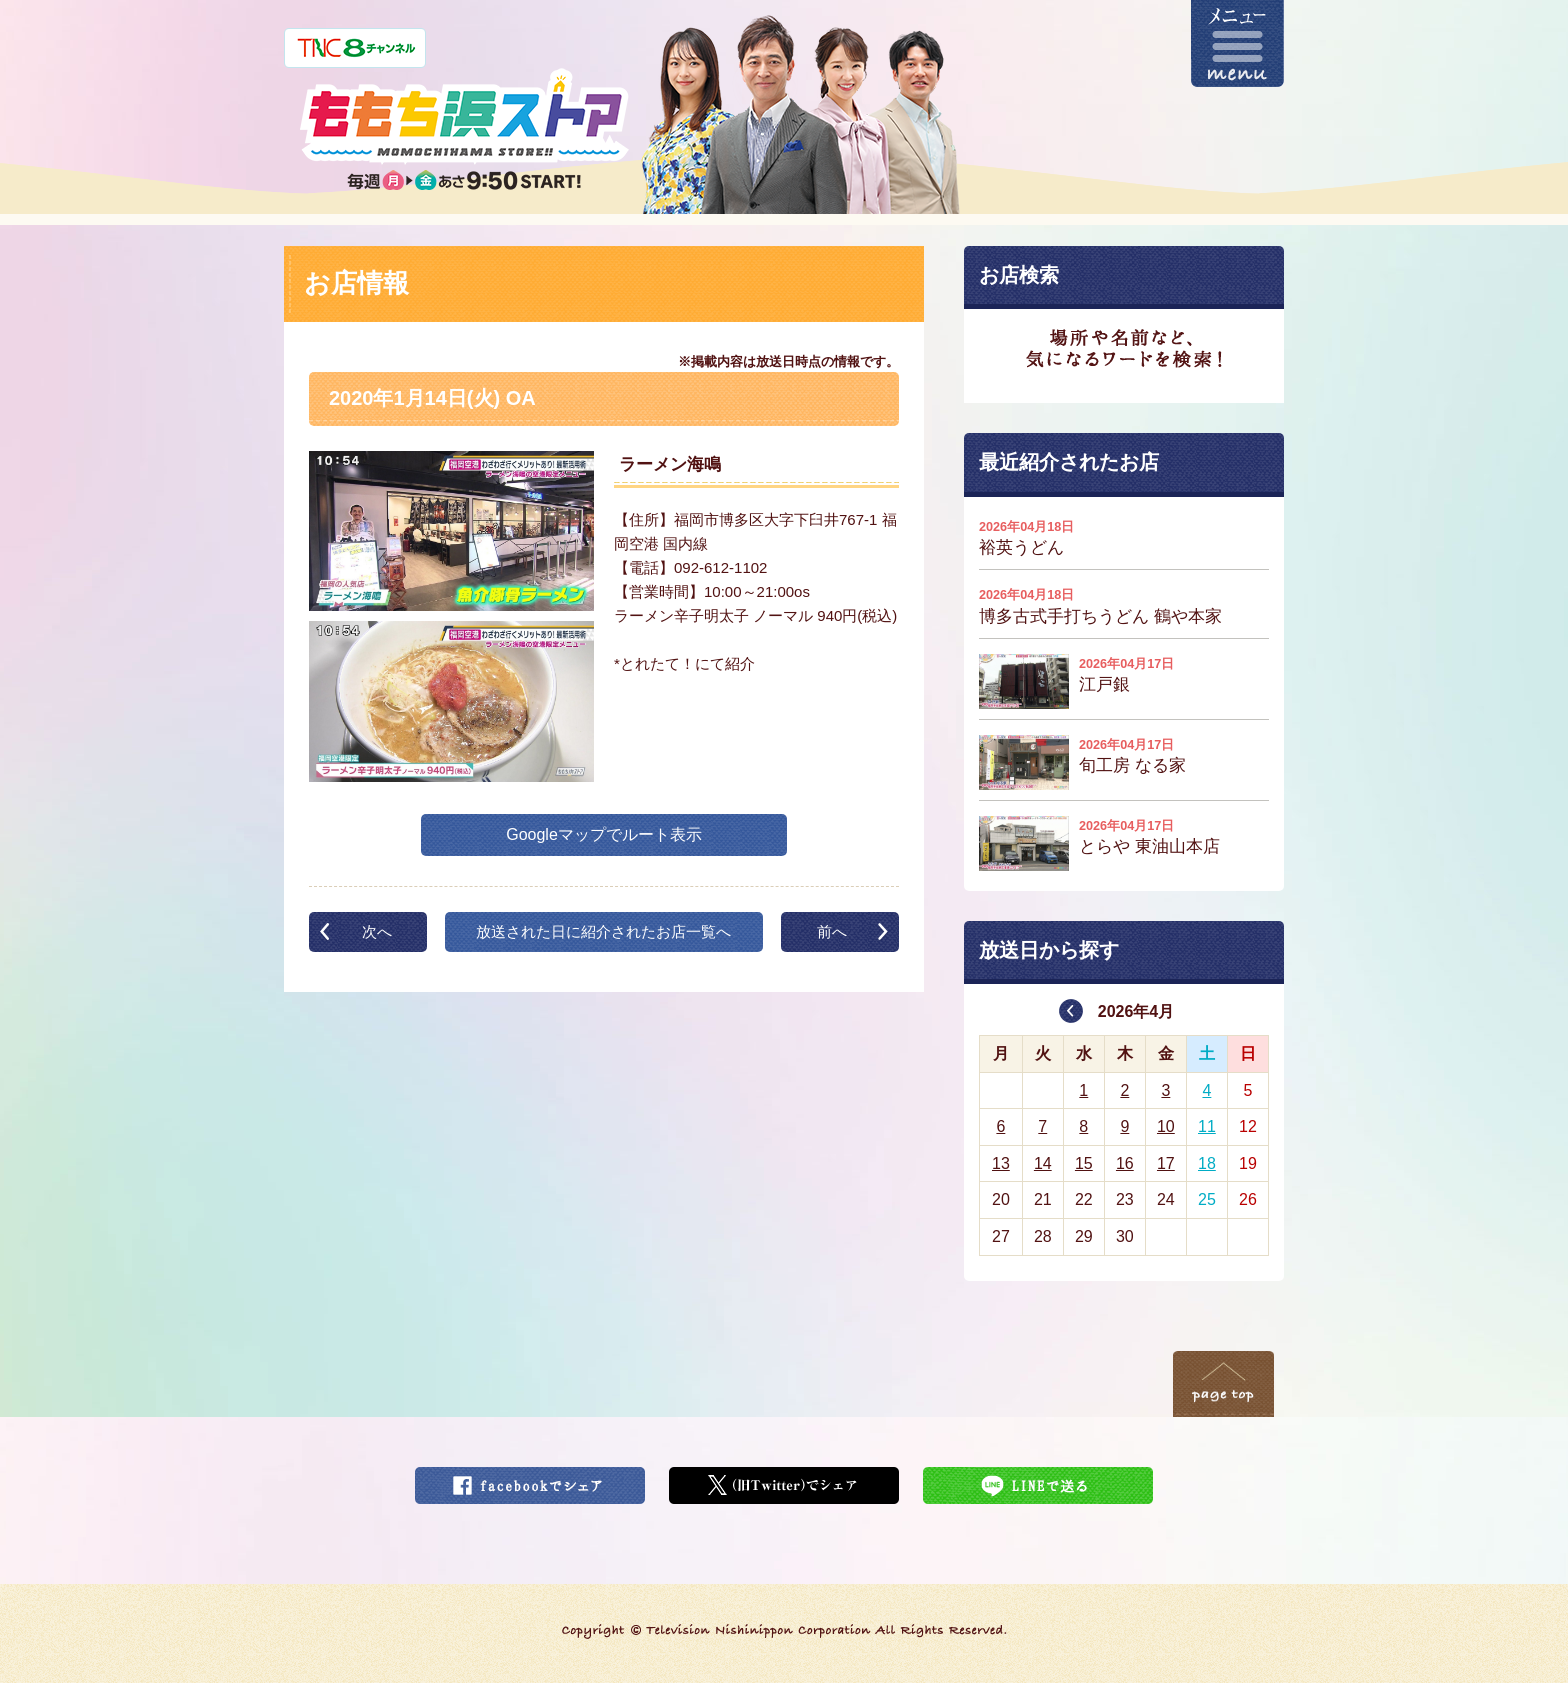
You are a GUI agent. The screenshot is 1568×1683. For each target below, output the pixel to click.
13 (1001, 1163)
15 (1084, 1163)
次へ (377, 931)
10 (1166, 1126)
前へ (832, 931)
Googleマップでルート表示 (604, 834)
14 (1043, 1163)
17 (1166, 1163)
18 (1207, 1163)
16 (1125, 1163)
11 (1207, 1126)
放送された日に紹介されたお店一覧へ (603, 931)
